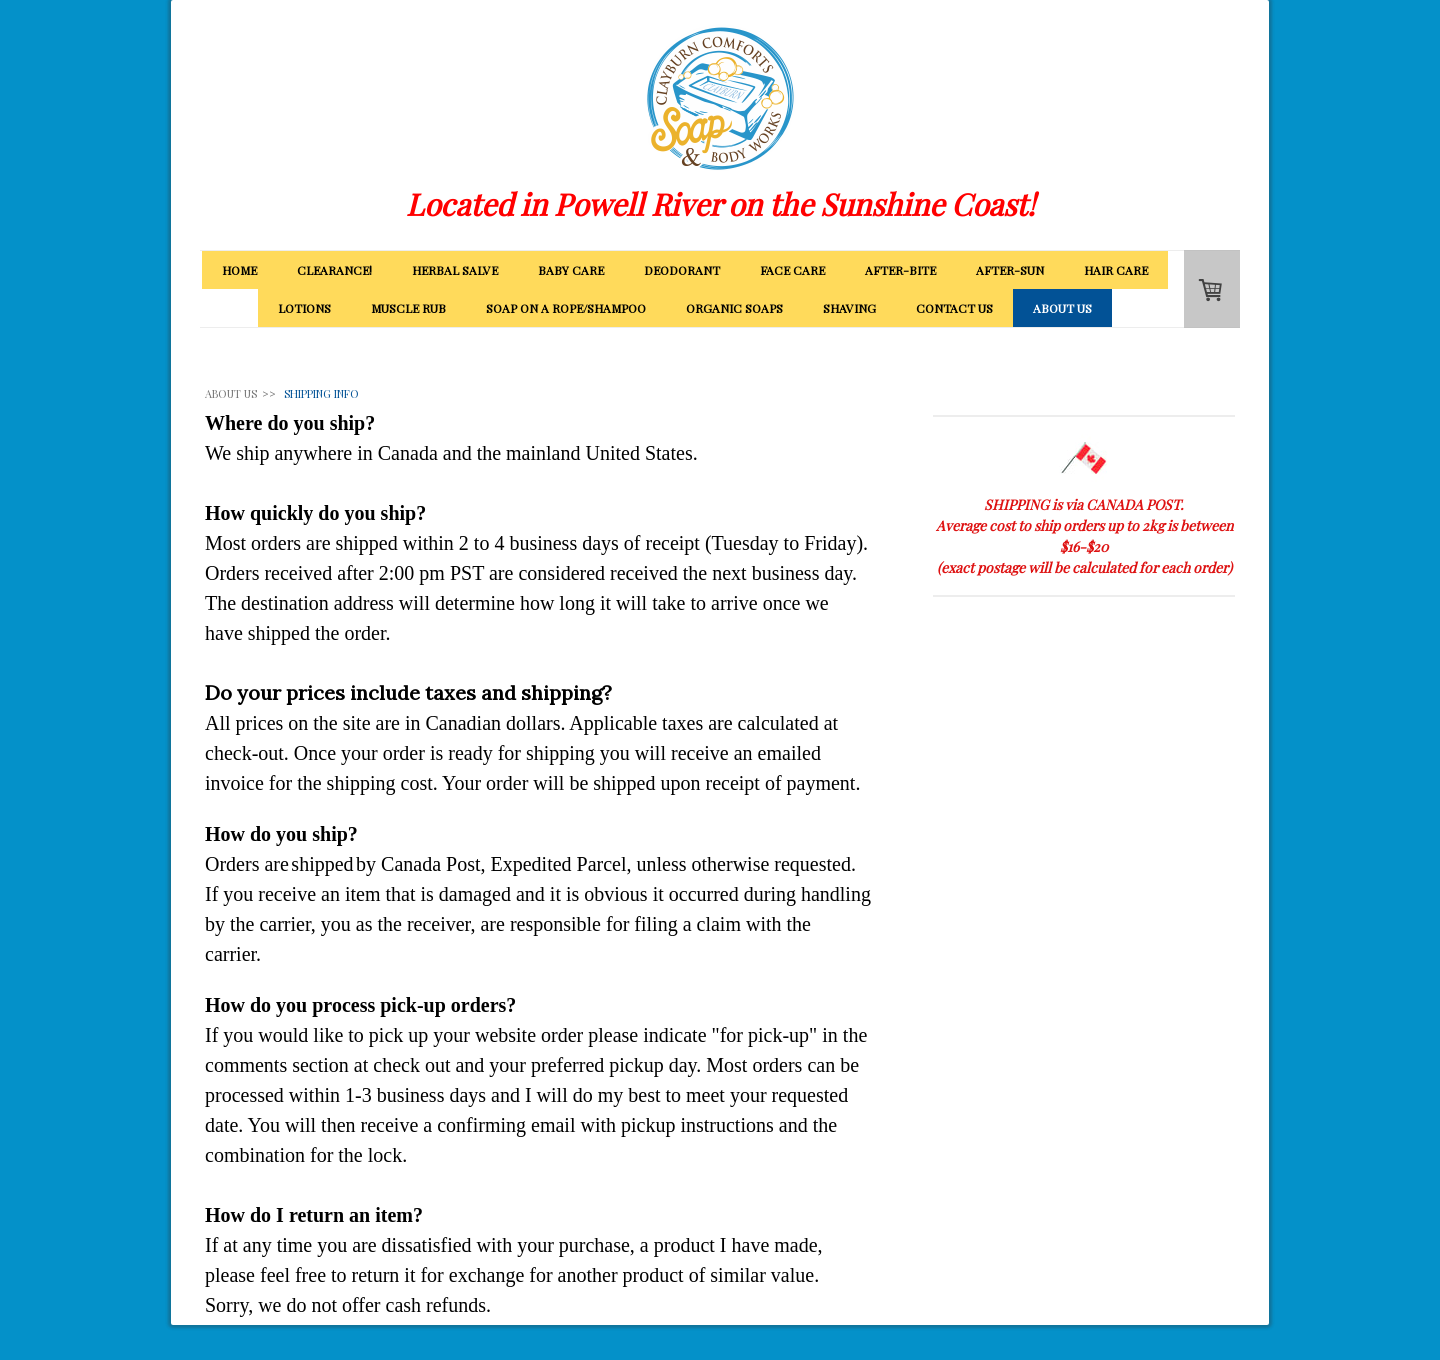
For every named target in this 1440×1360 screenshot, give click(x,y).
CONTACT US (954, 308)
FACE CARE (792, 270)
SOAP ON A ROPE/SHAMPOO (566, 308)
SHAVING (849, 308)
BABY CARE (571, 270)
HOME (239, 270)
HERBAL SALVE (455, 270)
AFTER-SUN (1010, 270)
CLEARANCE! (334, 270)
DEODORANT (682, 270)
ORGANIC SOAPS (734, 308)
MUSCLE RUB (408, 308)
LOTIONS (304, 308)
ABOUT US (1062, 308)
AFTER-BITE (900, 270)
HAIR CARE (1116, 270)
